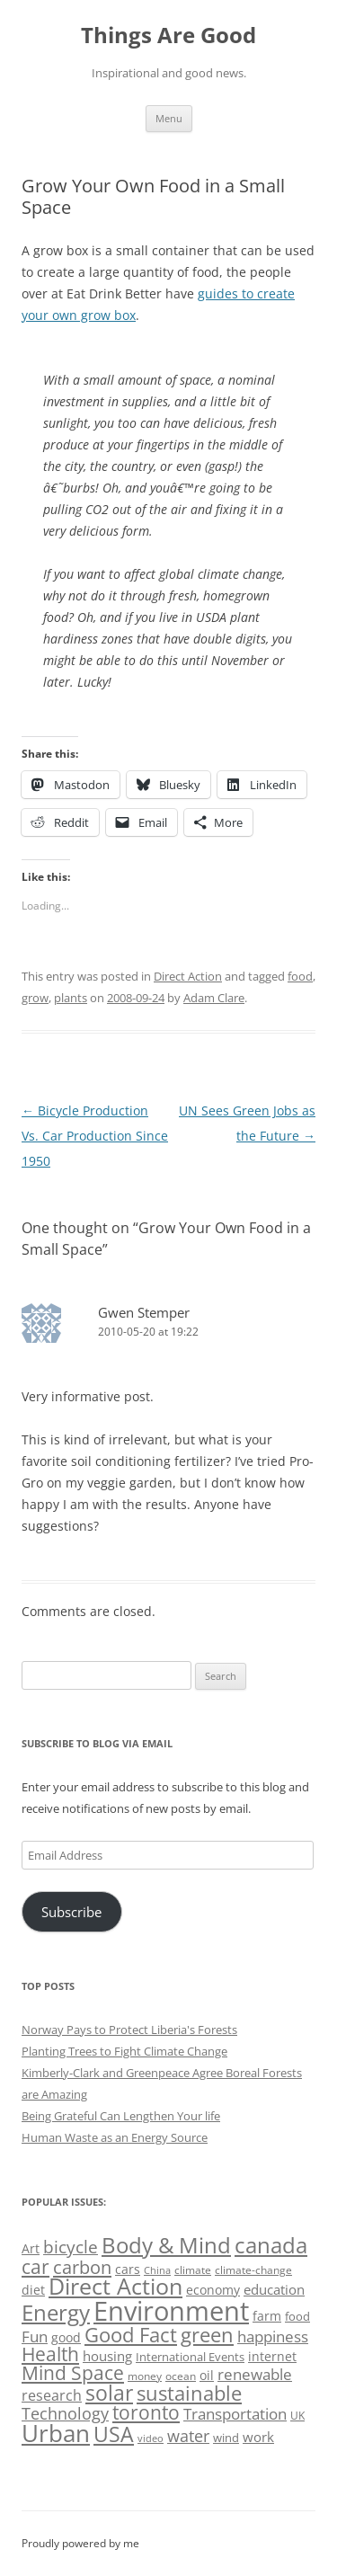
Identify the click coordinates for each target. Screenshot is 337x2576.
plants (70, 998)
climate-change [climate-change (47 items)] (253, 2270)
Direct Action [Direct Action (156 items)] (115, 2286)
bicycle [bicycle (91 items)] (70, 2246)
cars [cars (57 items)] (127, 2269)
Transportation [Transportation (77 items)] (235, 2413)
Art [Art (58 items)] (31, 2248)
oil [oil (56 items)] (207, 2375)
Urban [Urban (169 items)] (56, 2433)
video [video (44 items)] (150, 2438)
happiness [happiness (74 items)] (272, 2336)
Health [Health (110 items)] (50, 2354)
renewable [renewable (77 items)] (254, 2374)
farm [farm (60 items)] (267, 2315)
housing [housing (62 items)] (107, 2356)
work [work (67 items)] (258, 2437)
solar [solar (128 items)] (109, 2393)
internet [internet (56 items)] (272, 2356)
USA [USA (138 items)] (113, 2434)
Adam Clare (213, 998)
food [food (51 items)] (297, 2316)
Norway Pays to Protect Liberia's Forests (129, 2029)
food (300, 976)
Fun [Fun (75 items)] (35, 2336)
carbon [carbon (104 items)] (82, 2266)
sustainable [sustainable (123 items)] (189, 2392)
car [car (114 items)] (35, 2266)
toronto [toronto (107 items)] (146, 2412)
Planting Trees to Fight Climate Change (124, 2051)
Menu (168, 118)
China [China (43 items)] (157, 2270)
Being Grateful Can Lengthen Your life (121, 2116)
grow (35, 998)
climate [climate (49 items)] (192, 2270)
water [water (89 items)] (188, 2435)
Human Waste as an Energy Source (115, 2137)
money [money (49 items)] (145, 2376)
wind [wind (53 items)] (226, 2437)
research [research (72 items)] (52, 2395)
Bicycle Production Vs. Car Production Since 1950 (95, 1135)
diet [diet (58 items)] (33, 2289)
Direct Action (188, 976)
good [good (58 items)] (66, 2337)
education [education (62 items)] (274, 2289)
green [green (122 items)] (207, 2334)
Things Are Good (168, 35)
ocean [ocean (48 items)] (180, 2375)
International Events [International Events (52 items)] (190, 2357)
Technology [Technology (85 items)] (65, 2413)
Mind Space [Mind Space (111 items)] (73, 2372)
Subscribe (71, 1912)
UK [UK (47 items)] (297, 2415)
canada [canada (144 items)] (271, 2245)
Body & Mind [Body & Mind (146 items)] (166, 2245)
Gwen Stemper (144, 1312)
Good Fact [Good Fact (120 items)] (130, 2335)
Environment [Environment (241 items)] (171, 2311)
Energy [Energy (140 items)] (56, 2312)
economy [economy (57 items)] (213, 2289)
